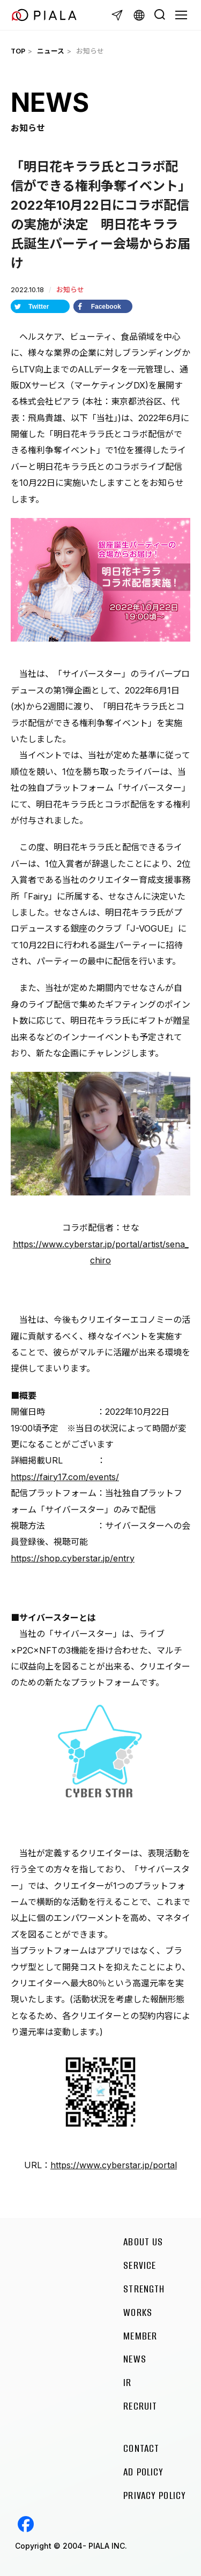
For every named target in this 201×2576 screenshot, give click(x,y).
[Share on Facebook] (102, 306)
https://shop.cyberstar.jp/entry (73, 1558)
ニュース (50, 51)
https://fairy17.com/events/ (65, 1477)
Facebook (26, 2524)
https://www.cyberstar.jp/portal (113, 2165)
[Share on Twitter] (40, 306)
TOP (18, 51)
